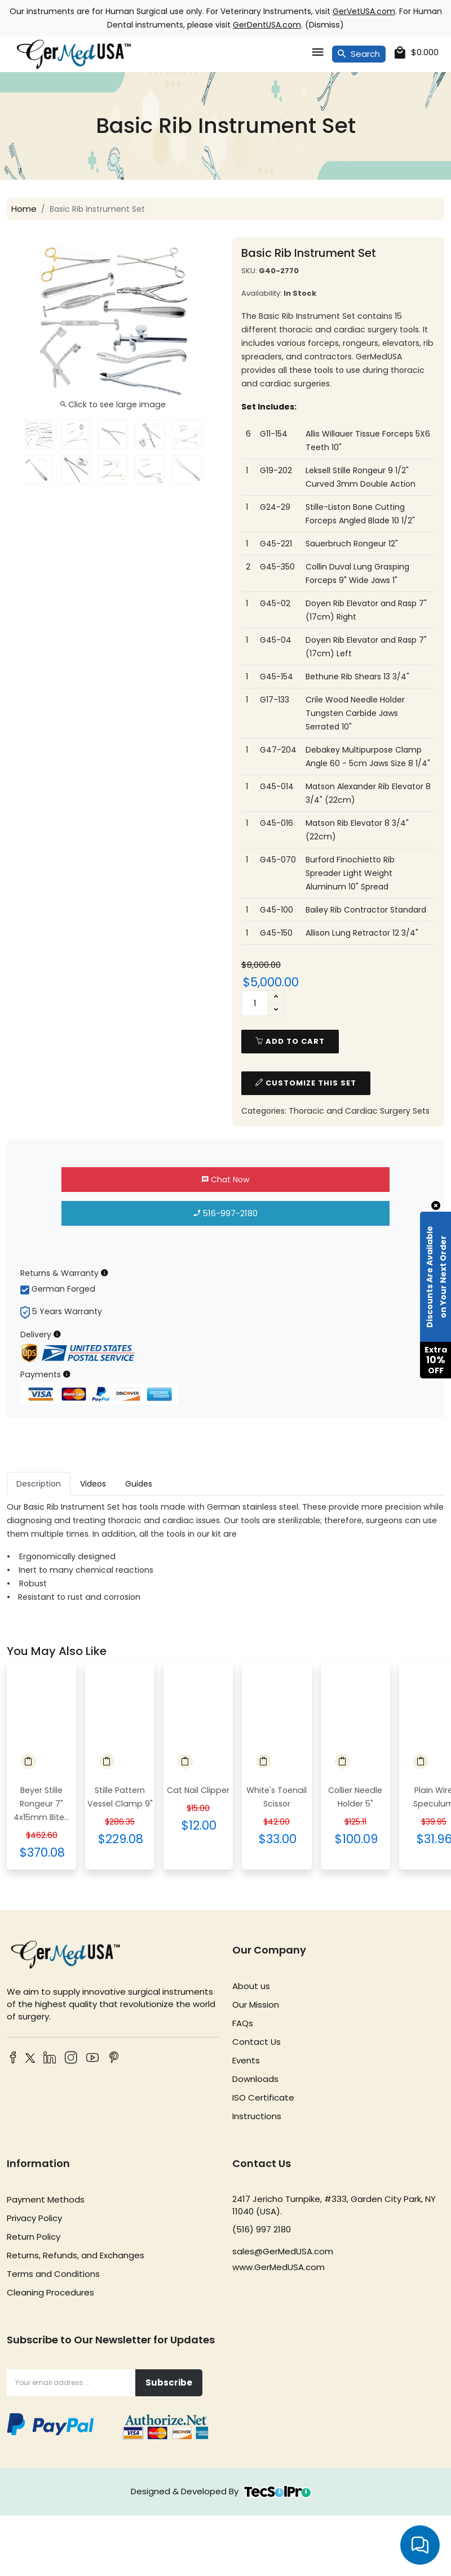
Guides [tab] (138, 1483)
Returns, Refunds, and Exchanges (75, 2255)
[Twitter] (28, 2060)
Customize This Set (305, 1083)
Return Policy (33, 2237)
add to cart (290, 1041)
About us (251, 1986)
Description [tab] (38, 1483)
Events (246, 2060)
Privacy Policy (34, 2218)
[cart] (417, 53)
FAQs (242, 2023)
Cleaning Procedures (50, 2292)
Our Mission (255, 2004)
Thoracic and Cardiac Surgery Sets (359, 1110)
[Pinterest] (114, 2059)
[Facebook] (13, 2059)
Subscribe (168, 2382)
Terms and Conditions (53, 2274)
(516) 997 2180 (261, 2229)
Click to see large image (113, 404)
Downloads (255, 2079)
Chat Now (225, 1179)
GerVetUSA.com (364, 11)
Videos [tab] (93, 1483)
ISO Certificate (263, 2097)
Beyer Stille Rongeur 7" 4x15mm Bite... (41, 1804)
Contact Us (256, 2042)
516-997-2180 (226, 1213)
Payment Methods (46, 2199)
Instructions (256, 2116)
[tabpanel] (225, 1552)
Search (359, 54)
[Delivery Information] (57, 1334)
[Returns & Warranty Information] (104, 1273)
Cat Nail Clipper (198, 1790)
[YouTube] (92, 2059)
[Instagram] (71, 2059)
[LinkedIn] (49, 2059)
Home (24, 209)
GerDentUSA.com (267, 24)
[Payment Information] (66, 1374)
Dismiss (324, 24)
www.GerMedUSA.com (278, 2267)
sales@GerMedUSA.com (282, 2251)
